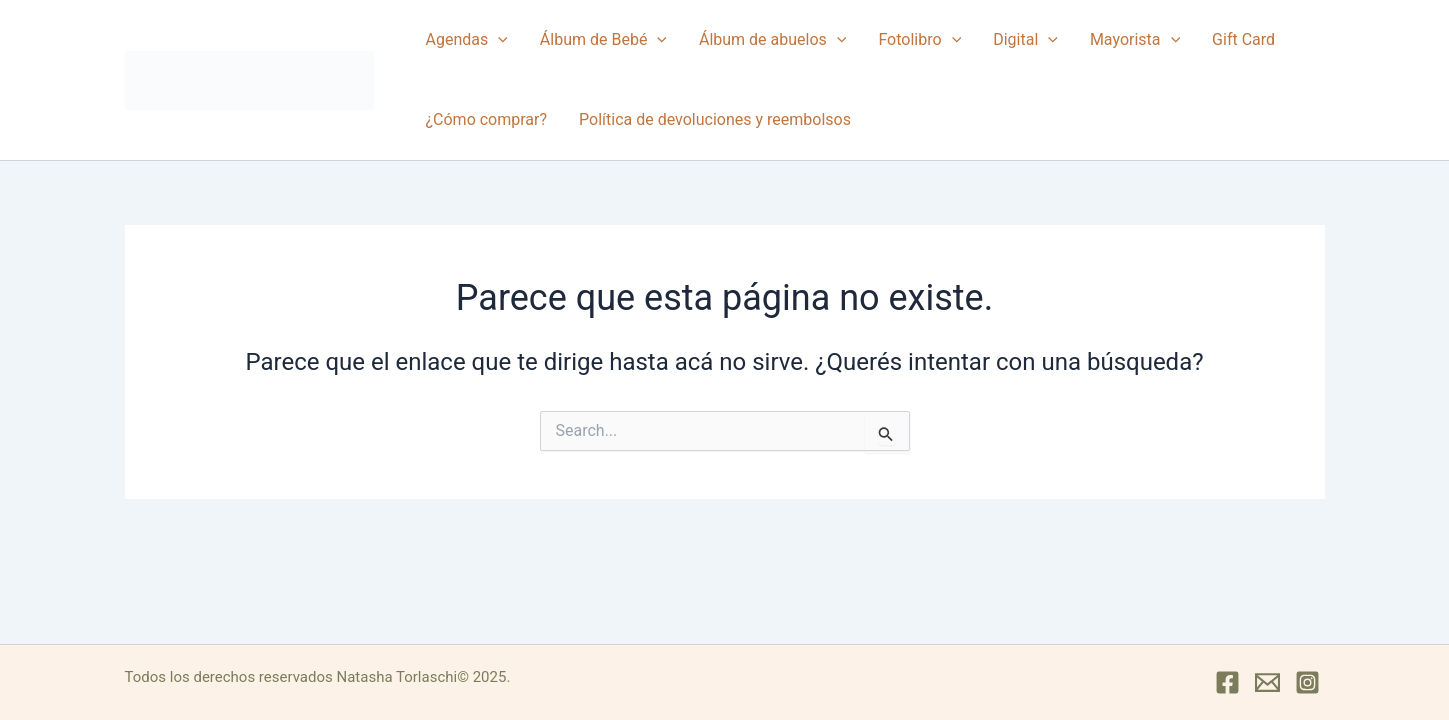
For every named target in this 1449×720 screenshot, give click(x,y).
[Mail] (1267, 682)
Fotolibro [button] (919, 40)
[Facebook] (1227, 682)
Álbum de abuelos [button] (772, 40)
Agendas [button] (467, 40)
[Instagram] (1307, 682)
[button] (498, 40)
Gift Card (1243, 39)
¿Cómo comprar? (487, 119)
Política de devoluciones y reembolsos (715, 119)
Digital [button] (1025, 40)
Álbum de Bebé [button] (603, 40)
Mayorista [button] (1135, 40)
